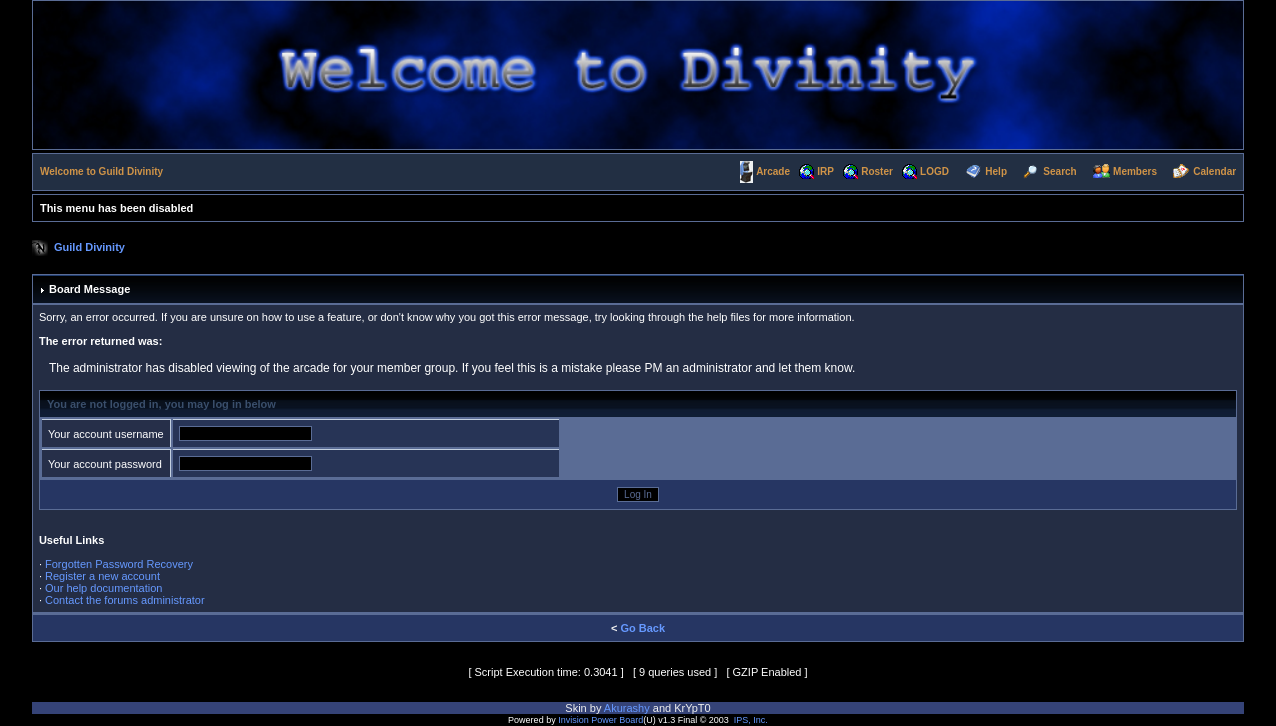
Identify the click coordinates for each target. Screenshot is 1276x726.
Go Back (642, 628)
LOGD (934, 171)
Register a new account (102, 576)
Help (996, 171)
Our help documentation (103, 588)
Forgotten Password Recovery (119, 564)
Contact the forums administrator (125, 600)
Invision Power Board (600, 720)
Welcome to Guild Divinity (101, 171)
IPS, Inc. (751, 720)
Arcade (773, 171)
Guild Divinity (89, 247)
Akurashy (627, 708)
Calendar (1214, 171)
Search (1059, 171)
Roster (877, 171)
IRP (825, 171)
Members (1135, 171)
